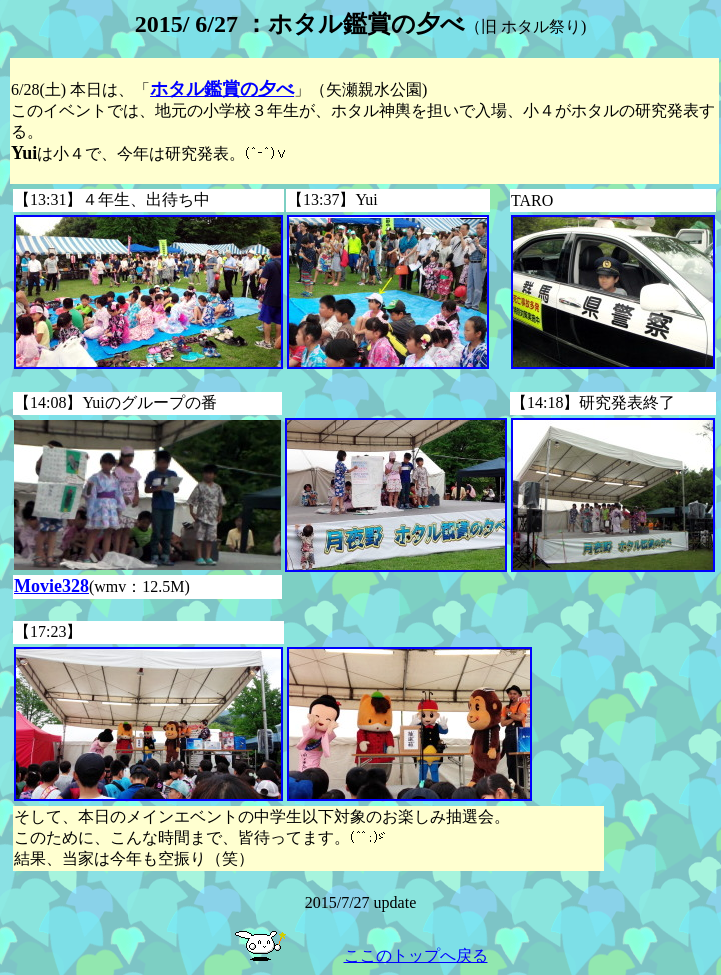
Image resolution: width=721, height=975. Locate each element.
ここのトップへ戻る (416, 955)
